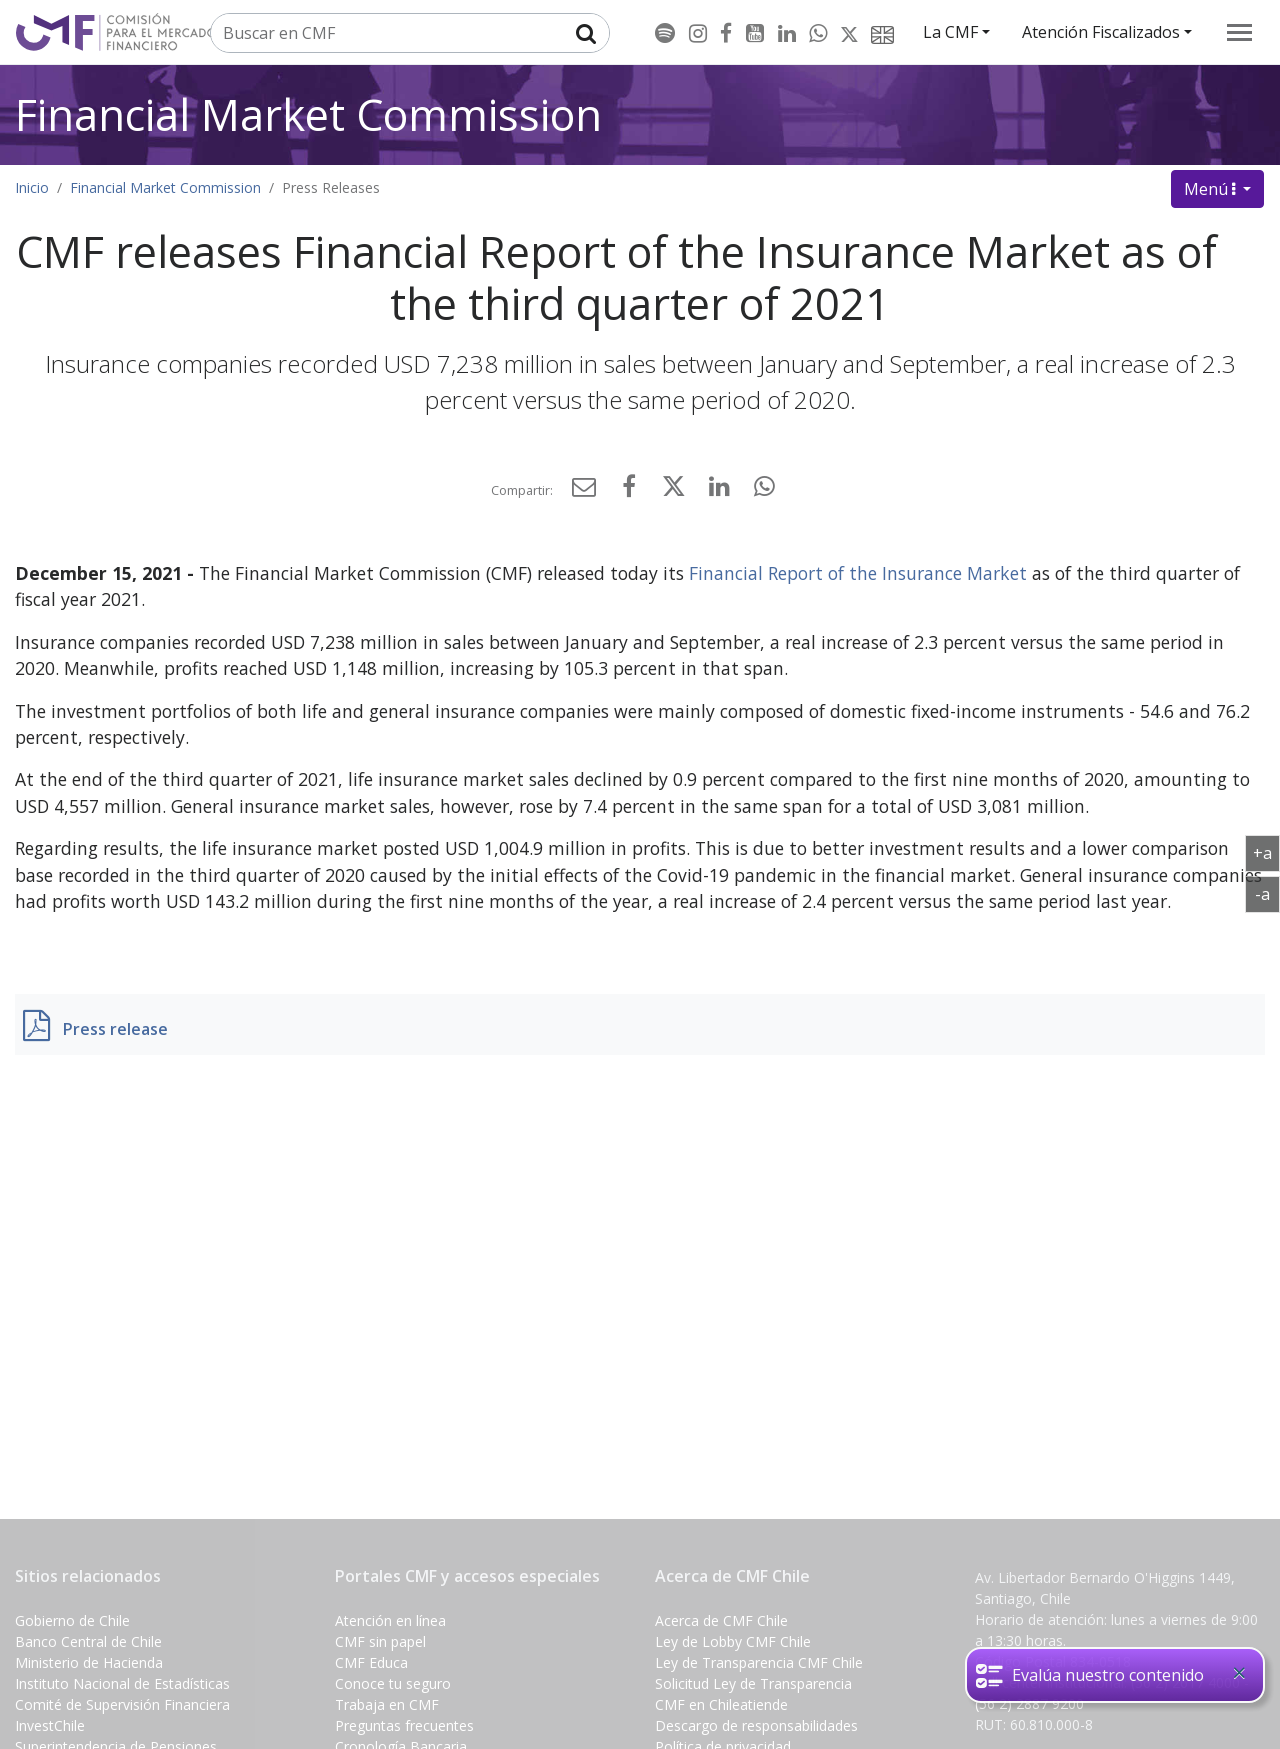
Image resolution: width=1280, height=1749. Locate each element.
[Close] (1239, 1673)
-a (1267, 893)
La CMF (950, 32)
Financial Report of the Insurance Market (858, 573)
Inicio (32, 187)
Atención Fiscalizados (1101, 32)
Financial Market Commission (308, 114)
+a (1266, 852)
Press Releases (331, 187)
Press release (115, 1029)
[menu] (1239, 32)
